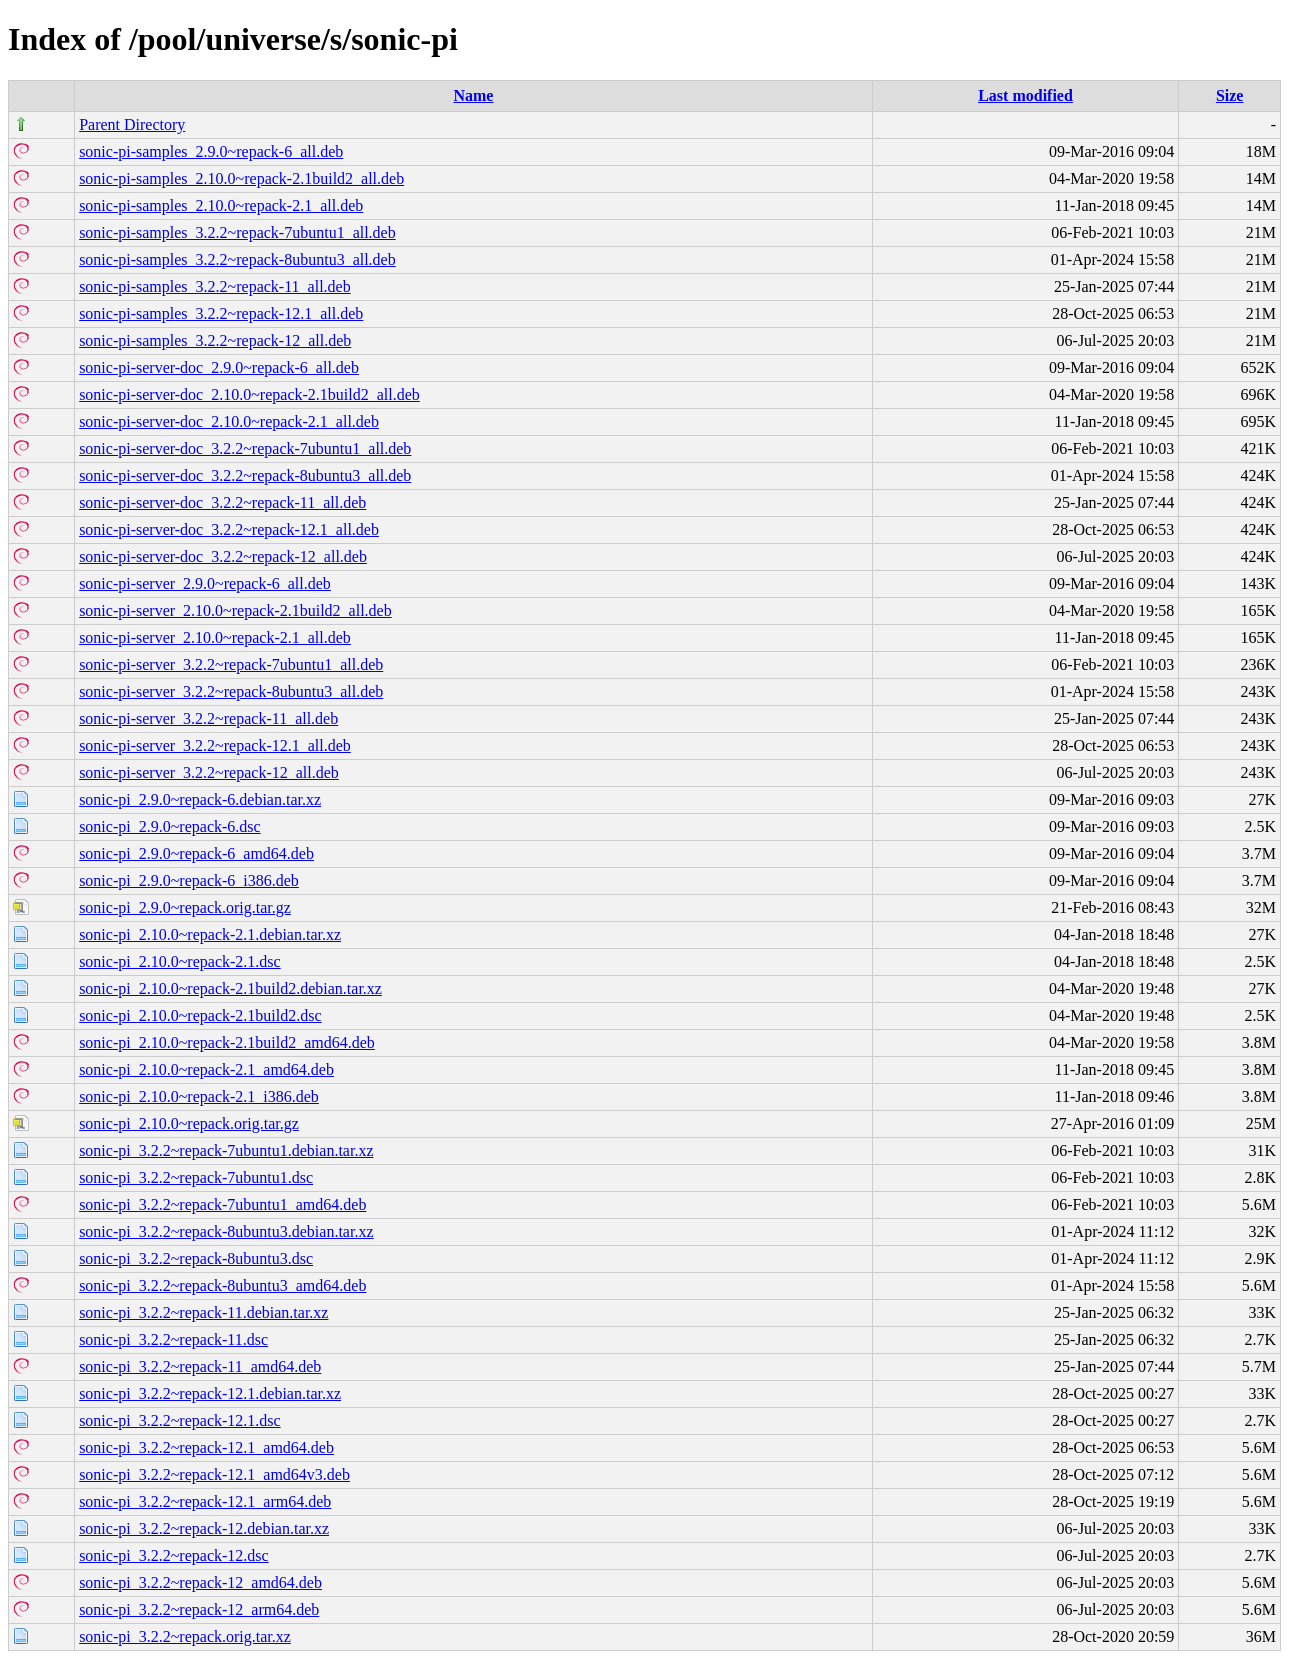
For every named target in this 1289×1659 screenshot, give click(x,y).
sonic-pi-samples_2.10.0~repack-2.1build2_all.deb (241, 178)
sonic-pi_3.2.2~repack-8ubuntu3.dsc (196, 1258)
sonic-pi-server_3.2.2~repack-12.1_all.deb (215, 745)
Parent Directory (132, 124)
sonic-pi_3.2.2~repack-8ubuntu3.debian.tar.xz (226, 1231)
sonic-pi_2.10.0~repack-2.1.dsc (180, 961)
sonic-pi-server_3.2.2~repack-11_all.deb (208, 718)
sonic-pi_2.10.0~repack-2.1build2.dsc (200, 1015)
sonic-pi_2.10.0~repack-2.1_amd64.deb (206, 1069)
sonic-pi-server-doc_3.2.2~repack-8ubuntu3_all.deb (245, 475)
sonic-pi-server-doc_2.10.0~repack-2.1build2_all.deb (249, 394)
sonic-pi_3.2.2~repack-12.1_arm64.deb (205, 1501)
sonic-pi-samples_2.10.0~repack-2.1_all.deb (221, 205)
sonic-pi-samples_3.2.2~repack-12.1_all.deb (221, 313)
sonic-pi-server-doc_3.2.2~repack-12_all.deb (223, 556)
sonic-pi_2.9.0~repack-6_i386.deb (189, 880)
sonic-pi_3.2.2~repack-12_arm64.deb (199, 1609)
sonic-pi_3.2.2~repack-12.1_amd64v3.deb (214, 1474)
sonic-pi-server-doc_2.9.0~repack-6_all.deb (219, 367)
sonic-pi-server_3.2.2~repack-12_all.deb (209, 772)
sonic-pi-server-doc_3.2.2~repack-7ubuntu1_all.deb (245, 448)
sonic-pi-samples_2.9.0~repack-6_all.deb (211, 151)
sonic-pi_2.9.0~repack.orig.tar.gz (185, 907)
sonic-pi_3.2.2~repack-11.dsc (173, 1339)
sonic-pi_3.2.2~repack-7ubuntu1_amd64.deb (222, 1204)
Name (473, 95)
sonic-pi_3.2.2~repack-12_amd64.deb (200, 1582)
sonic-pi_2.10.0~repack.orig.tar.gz (189, 1123)
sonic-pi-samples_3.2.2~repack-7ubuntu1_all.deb (237, 232)
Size (1230, 95)
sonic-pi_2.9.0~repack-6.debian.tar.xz (200, 799)
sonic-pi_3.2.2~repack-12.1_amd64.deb (206, 1447)
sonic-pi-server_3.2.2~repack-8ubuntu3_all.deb (231, 691)
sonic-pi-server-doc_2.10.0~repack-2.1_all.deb (229, 421)
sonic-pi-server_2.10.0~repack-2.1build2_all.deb (235, 610)
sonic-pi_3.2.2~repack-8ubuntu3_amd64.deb (222, 1285)
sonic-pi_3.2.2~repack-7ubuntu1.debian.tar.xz (226, 1150)
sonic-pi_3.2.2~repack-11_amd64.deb (200, 1366)
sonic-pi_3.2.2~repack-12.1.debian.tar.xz (210, 1393)
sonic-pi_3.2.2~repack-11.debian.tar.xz (203, 1312)
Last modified (1025, 95)
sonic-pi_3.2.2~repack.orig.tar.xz (185, 1636)
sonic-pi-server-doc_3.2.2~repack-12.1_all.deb (229, 529)
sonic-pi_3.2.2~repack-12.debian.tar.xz (204, 1528)
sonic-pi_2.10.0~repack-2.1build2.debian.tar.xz (230, 988)
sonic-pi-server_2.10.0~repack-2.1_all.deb (215, 637)
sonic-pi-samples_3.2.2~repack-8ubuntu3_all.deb (237, 259)
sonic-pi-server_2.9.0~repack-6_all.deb (205, 583)
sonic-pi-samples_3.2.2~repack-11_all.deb (215, 286)
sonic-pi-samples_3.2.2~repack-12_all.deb (215, 340)
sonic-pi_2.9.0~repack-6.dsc (170, 826)
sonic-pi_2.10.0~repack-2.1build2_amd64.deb (227, 1042)
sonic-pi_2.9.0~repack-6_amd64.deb (196, 853)
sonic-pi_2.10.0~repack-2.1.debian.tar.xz (210, 934)
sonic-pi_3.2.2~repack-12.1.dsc (180, 1420)
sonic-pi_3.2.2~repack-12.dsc (174, 1555)
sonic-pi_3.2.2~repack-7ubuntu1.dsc (196, 1177)
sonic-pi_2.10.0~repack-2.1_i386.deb (199, 1096)
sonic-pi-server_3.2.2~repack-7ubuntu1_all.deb (231, 664)
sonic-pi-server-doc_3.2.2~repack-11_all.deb (222, 502)
